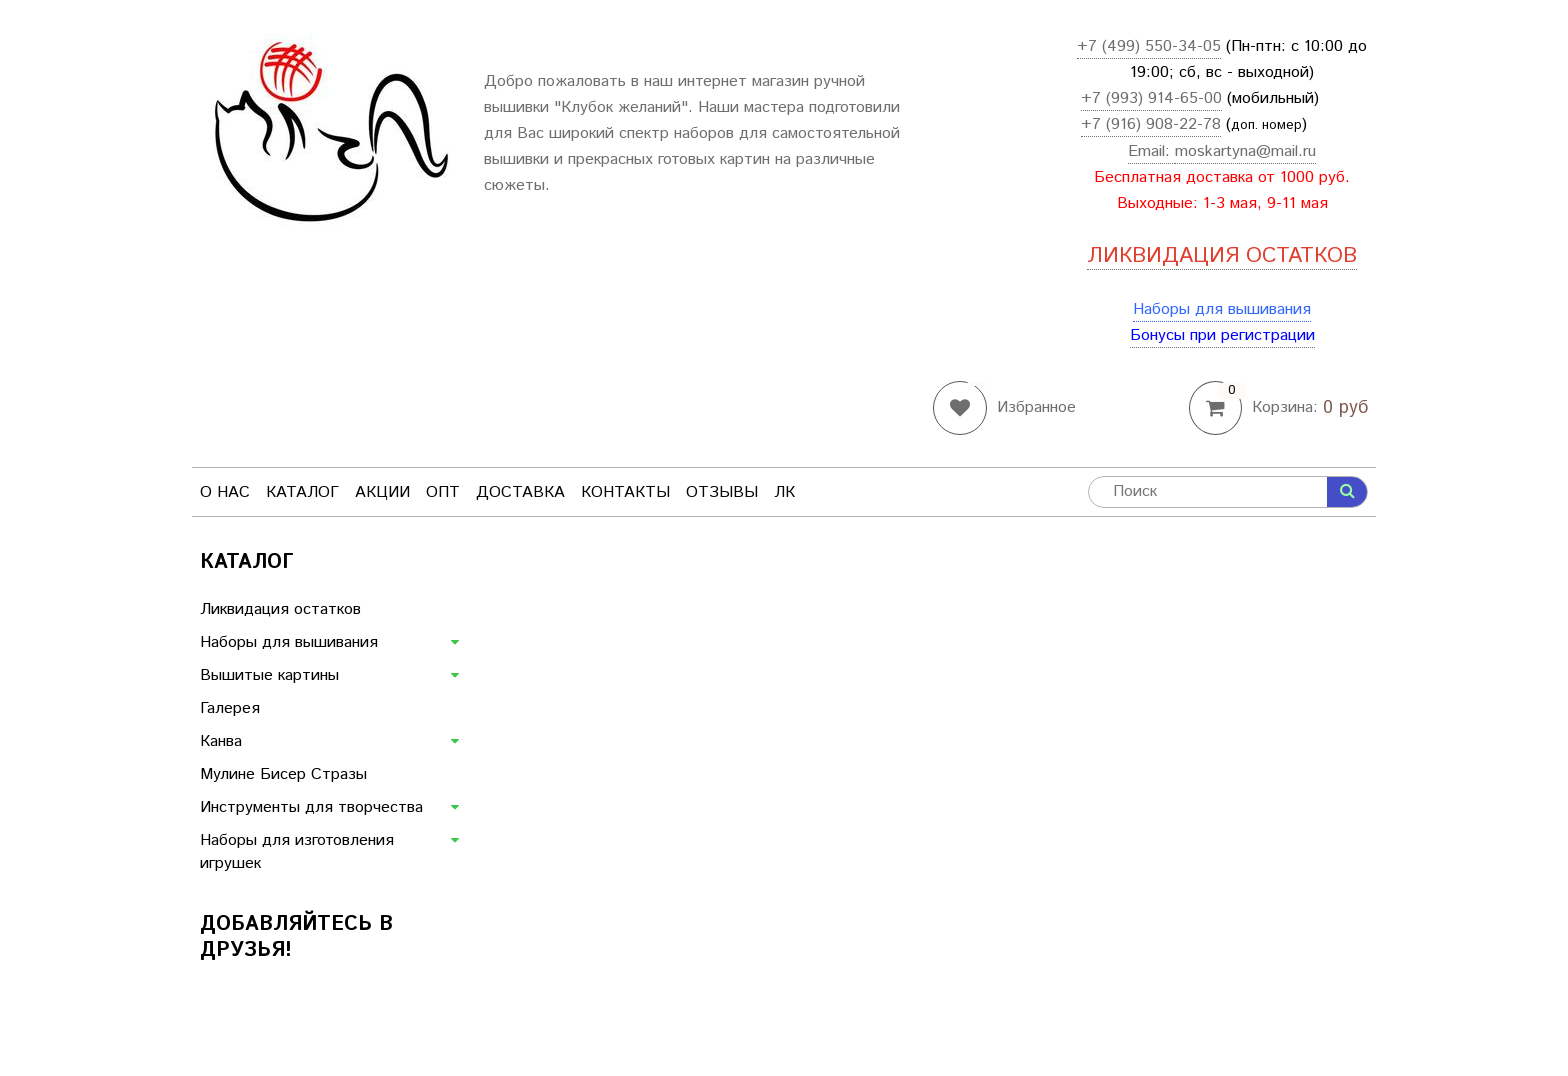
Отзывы (722, 492)
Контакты (625, 492)
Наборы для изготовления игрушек (297, 852)
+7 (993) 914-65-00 (1151, 98)
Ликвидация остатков (280, 609)
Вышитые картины (269, 675)
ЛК (784, 492)
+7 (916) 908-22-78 (1151, 124)
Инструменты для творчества (311, 807)
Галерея (230, 708)
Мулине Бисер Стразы (283, 774)
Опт (443, 492)
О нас (225, 492)
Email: (1151, 151)
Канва (221, 741)
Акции (382, 492)
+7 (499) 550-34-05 (1149, 46)
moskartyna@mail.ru (1245, 151)
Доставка (520, 492)
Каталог (302, 492)
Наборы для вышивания (1222, 309)
